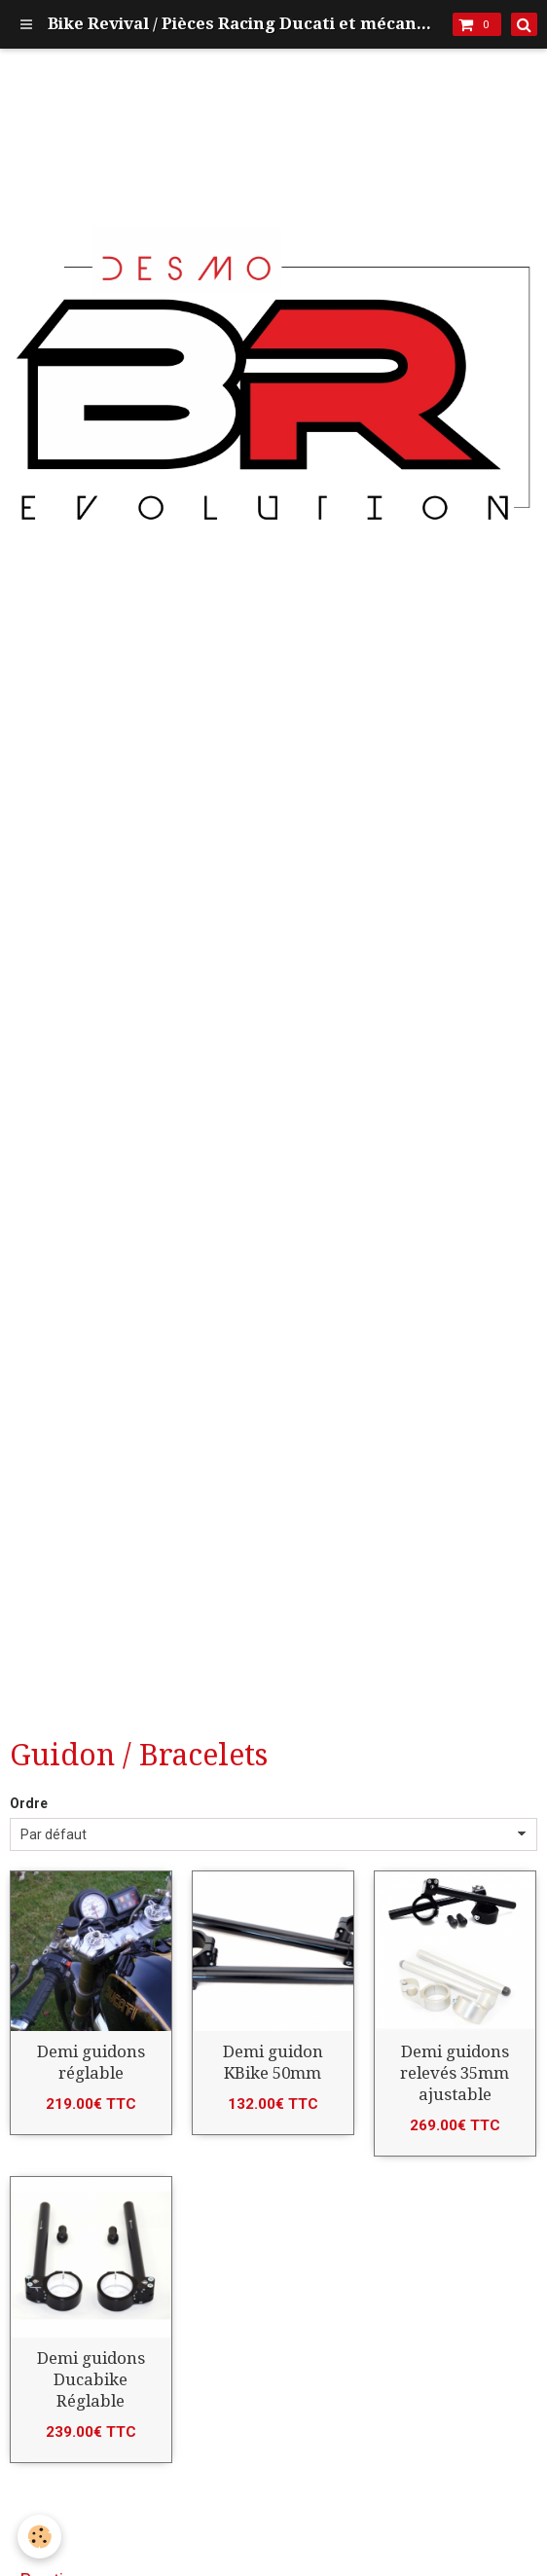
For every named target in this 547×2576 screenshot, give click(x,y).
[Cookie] (39, 2536)
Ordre (29, 1803)
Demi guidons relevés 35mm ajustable (454, 2073)
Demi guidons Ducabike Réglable (91, 2379)
